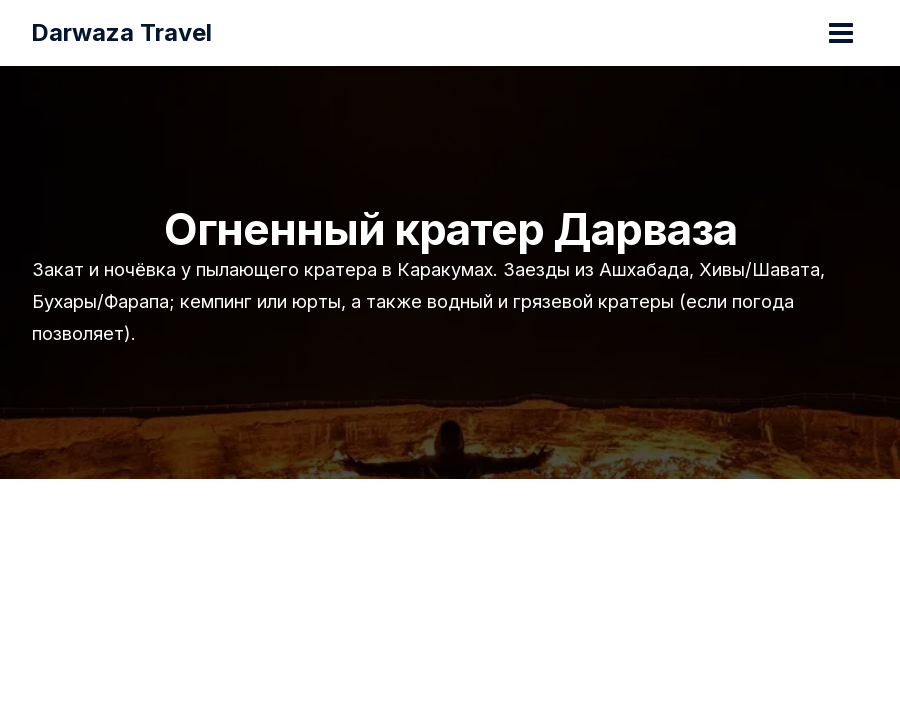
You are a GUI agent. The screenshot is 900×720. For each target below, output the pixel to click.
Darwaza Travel (122, 32)
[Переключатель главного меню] (840, 33)
